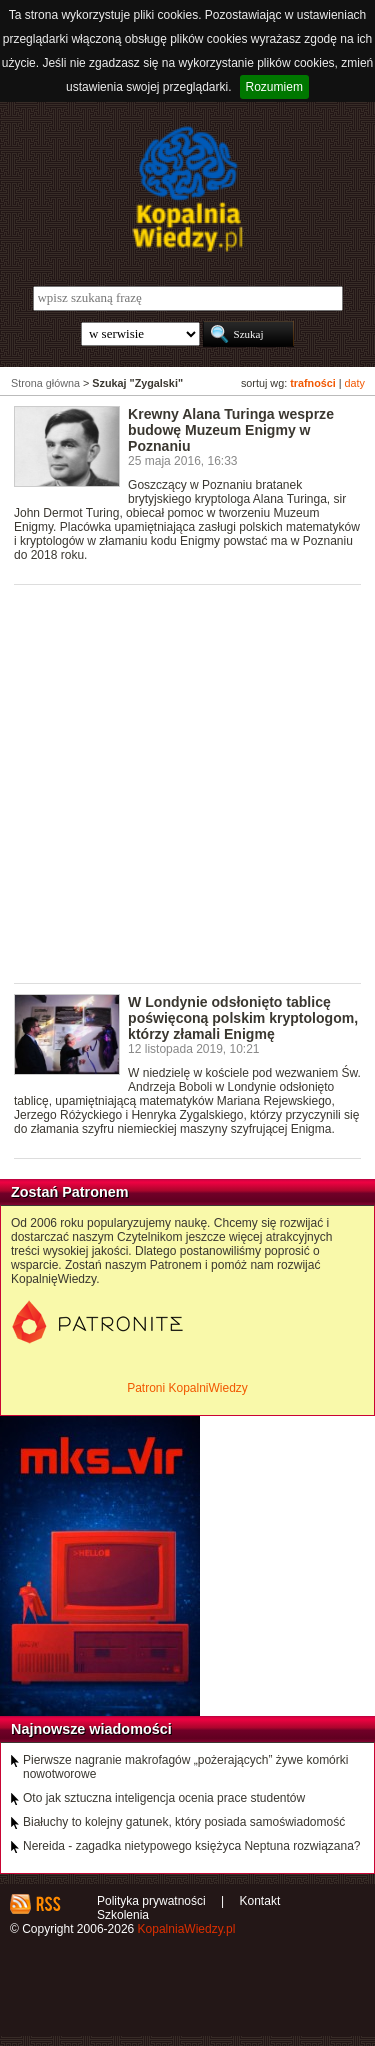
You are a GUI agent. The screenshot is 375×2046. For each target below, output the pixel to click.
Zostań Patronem (70, 1192)
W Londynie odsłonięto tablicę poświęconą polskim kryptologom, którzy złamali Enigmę (243, 1018)
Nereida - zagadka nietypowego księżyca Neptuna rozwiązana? (192, 1846)
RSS (47, 1904)
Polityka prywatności (151, 1901)
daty (355, 383)
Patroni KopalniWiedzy (187, 1388)
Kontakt (260, 1901)
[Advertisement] (187, 782)
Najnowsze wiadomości (91, 1729)
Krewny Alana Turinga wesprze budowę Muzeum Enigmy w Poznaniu (231, 430)
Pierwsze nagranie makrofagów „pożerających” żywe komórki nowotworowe (185, 1767)
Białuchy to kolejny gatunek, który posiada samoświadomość (184, 1822)
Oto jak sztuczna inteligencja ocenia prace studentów (164, 1798)
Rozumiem (274, 87)
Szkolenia (123, 1915)
